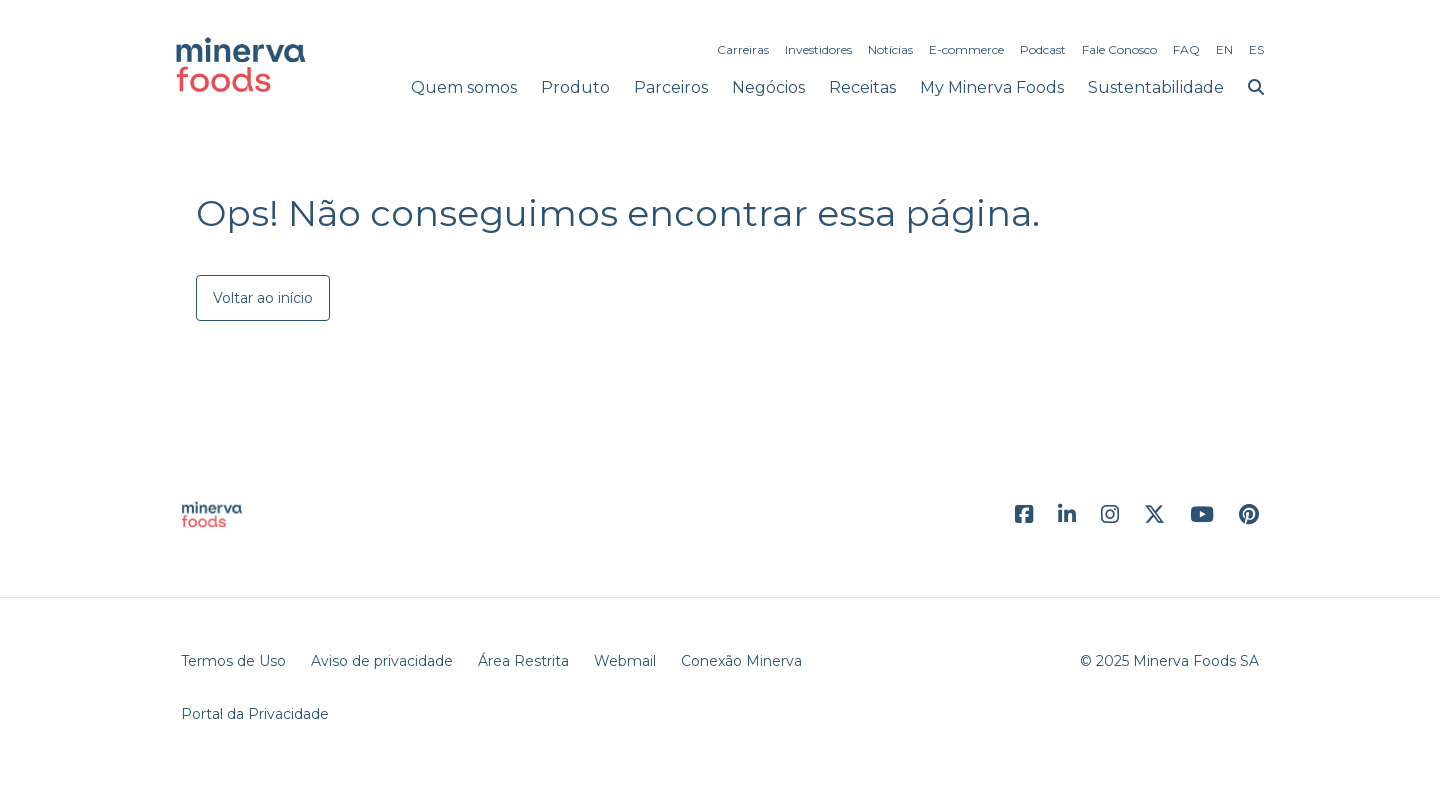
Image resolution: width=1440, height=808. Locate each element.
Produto (575, 87)
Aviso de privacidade (382, 661)
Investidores (818, 49)
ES (1256, 49)
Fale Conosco (1119, 49)
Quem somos (464, 87)
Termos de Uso (233, 661)
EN (1224, 49)
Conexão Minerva (741, 661)
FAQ (1186, 49)
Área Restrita (523, 661)
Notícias (890, 49)
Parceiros (671, 87)
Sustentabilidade (1156, 87)
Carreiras (743, 49)
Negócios (768, 87)
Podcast (1043, 49)
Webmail (625, 661)
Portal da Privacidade (255, 714)
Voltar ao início (263, 298)
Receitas (862, 87)
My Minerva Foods (992, 87)
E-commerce (966, 49)
